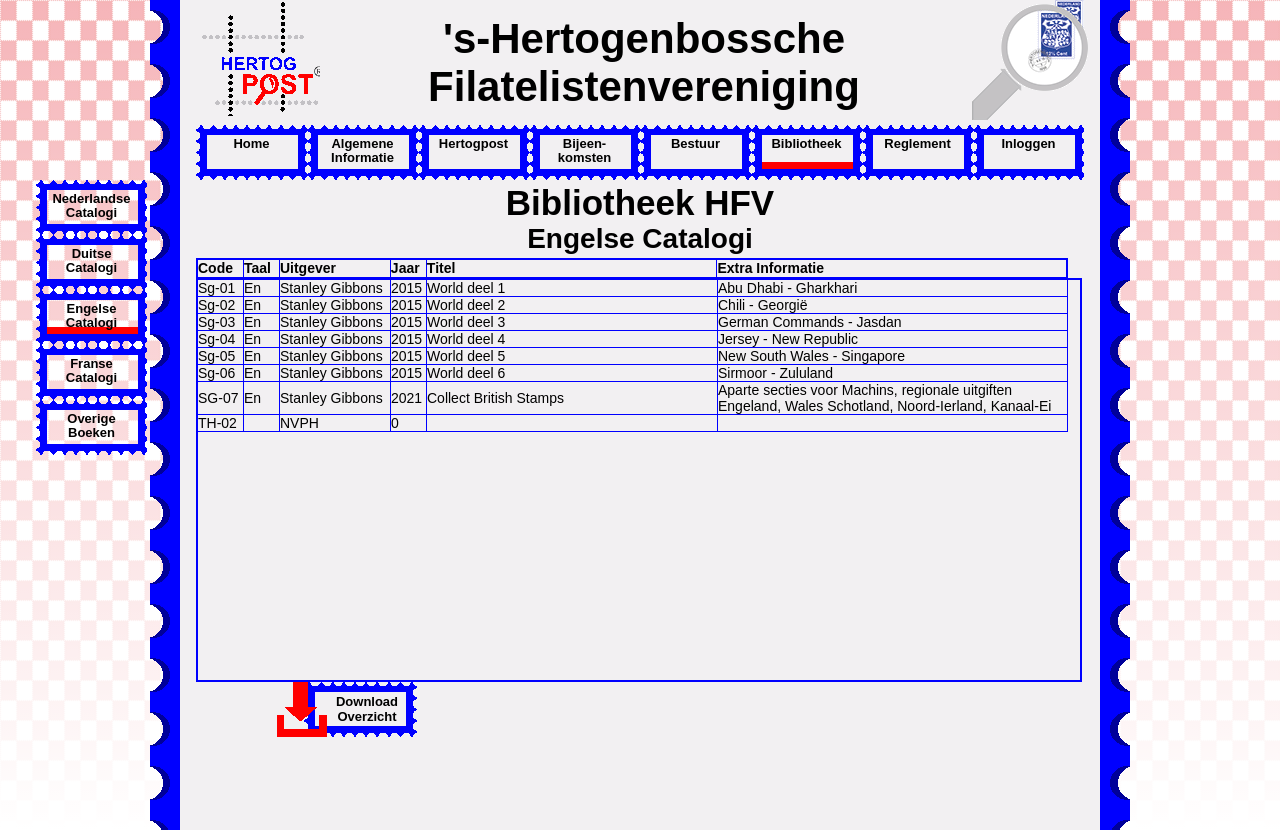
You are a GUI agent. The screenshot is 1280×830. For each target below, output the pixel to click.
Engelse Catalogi (91, 316)
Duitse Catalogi (91, 261)
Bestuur (695, 144)
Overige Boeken (91, 426)
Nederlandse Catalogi (91, 206)
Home (251, 144)
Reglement (917, 144)
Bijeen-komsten (584, 151)
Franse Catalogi (91, 371)
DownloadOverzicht (367, 709)
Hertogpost (473, 144)
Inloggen (1028, 144)
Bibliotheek (806, 144)
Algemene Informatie (362, 151)
